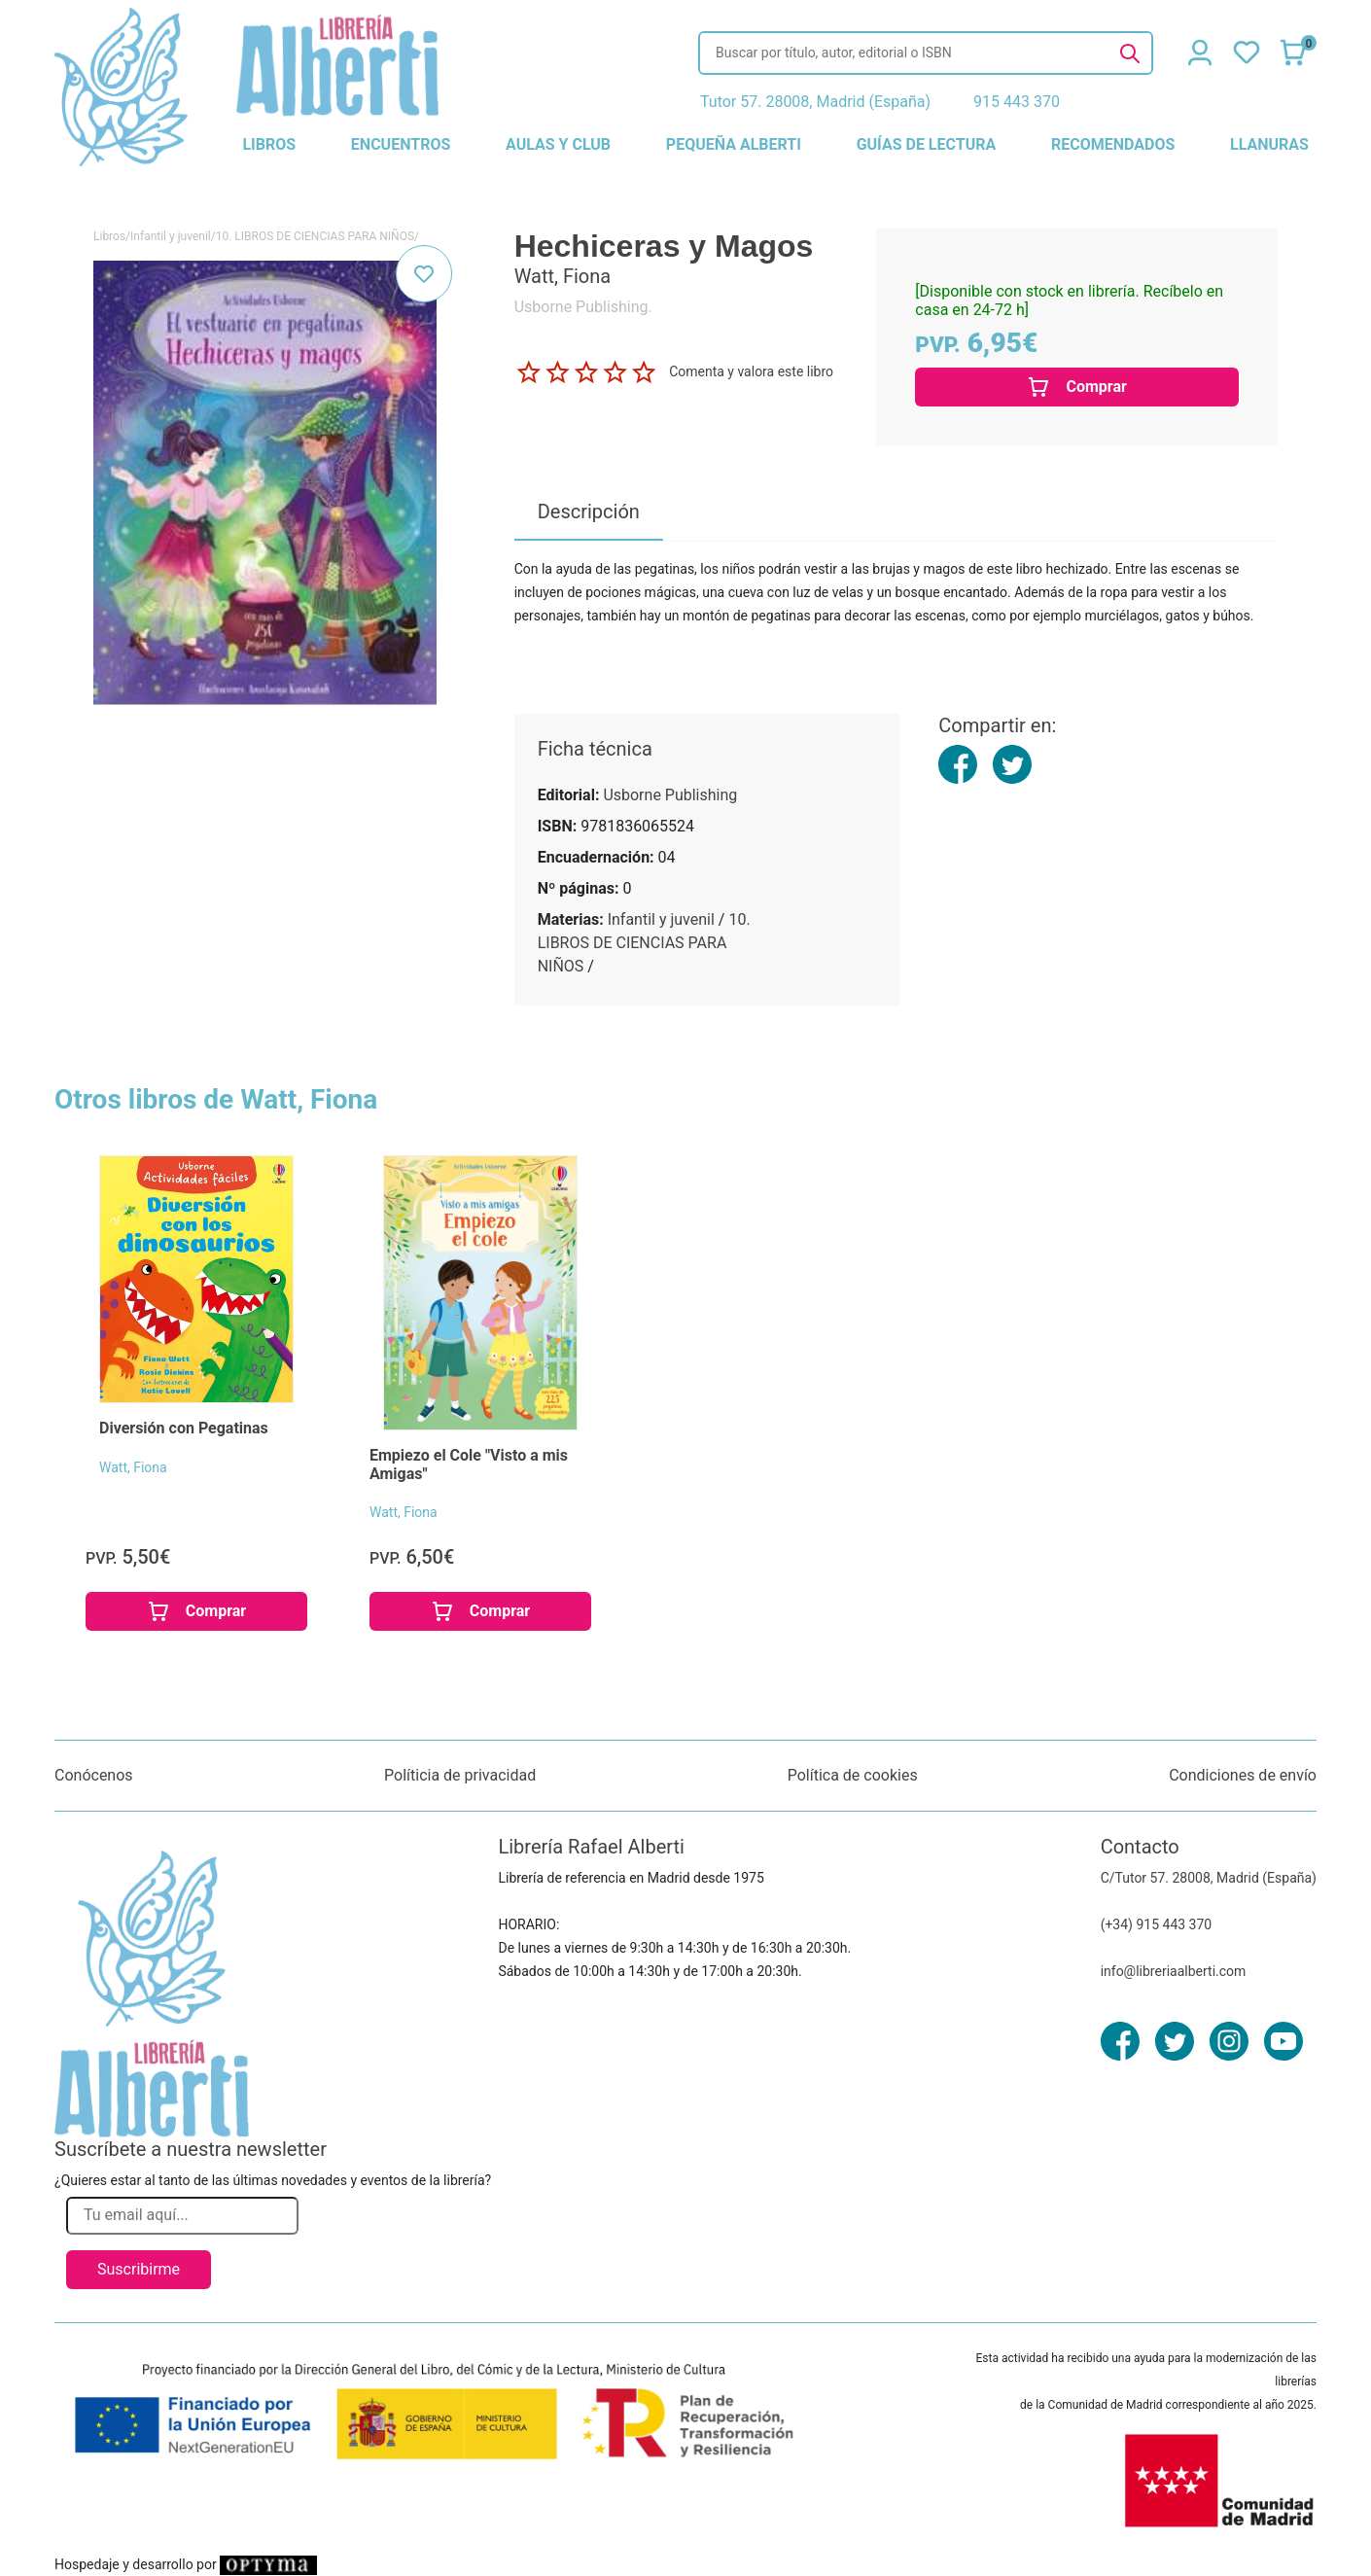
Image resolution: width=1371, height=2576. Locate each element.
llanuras (1269, 144)
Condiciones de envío (1243, 1775)
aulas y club (558, 144)
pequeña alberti (733, 144)
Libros (109, 236)
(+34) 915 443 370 (1157, 1924)
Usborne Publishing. (583, 307)
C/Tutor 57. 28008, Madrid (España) (1209, 1878)
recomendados (1113, 144)
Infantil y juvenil (170, 236)
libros (269, 144)
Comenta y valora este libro (751, 371)
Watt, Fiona (133, 1467)
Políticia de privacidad (460, 1775)
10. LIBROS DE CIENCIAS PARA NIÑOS (315, 236)
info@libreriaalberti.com (1174, 1971)
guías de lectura (927, 144)
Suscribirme (138, 2269)
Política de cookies (853, 1775)
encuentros (400, 144)
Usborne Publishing (670, 795)
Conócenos (93, 1775)
